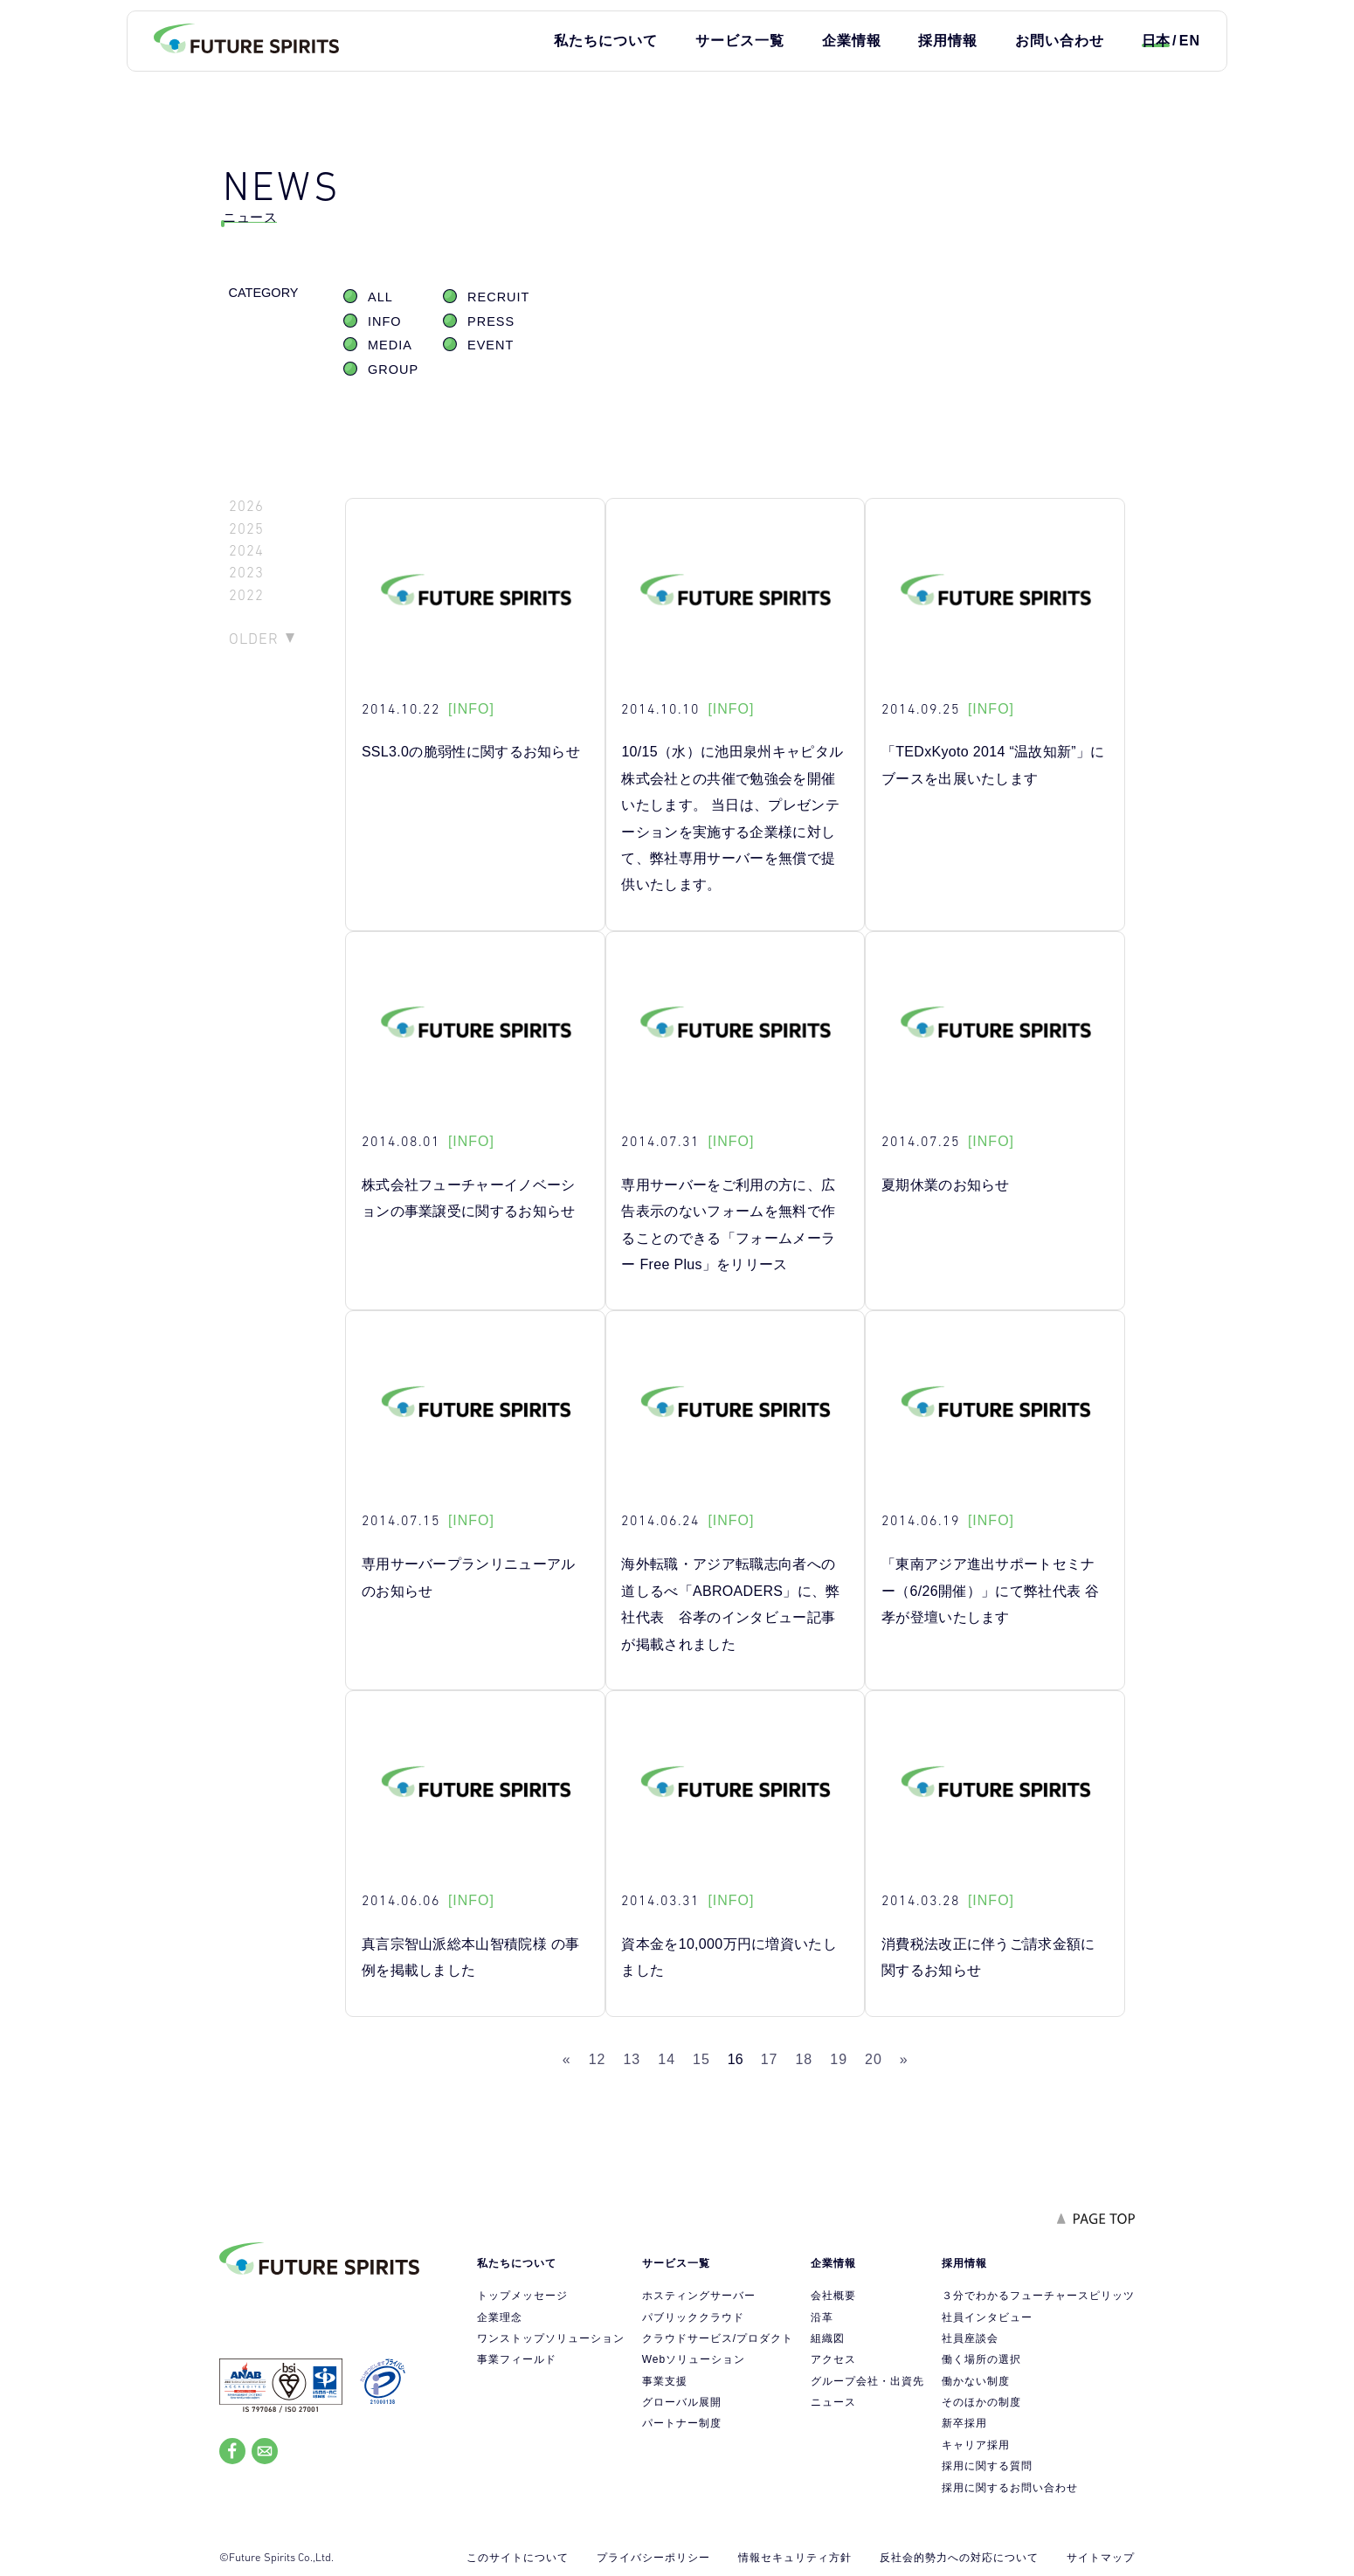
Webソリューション (693, 2359)
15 (701, 2059)
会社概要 (833, 2295)
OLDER (254, 638)
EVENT (490, 345)
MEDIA (390, 345)
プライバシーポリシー (653, 2558)
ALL (380, 297)
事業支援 (664, 2381)
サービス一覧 (739, 40)
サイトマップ (1101, 2558)
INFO (385, 321)
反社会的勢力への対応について (959, 2558)
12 (597, 2059)
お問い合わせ (1059, 40)
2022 (246, 595)
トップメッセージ (522, 2295)
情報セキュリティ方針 (795, 2558)
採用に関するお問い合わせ (1010, 2488)
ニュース (833, 2402)
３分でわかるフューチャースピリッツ (1038, 2295)
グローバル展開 (682, 2402)
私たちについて (606, 40)
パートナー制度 (682, 2423)
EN (1189, 40)
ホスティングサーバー (699, 2295)
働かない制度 (976, 2381)
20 (873, 2059)
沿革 (822, 2317)
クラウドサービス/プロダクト (717, 2338)
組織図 (828, 2338)
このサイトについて (517, 2558)
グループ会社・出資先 (867, 2381)
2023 (246, 572)
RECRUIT (498, 297)
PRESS (491, 321)
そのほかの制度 (981, 2402)
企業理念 (499, 2317)
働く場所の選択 (981, 2359)
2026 (246, 506)
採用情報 (948, 40)
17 (769, 2059)
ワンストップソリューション (551, 2338)
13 (631, 2059)
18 (803, 2059)
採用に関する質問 (987, 2466)
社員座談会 (970, 2338)
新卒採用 (964, 2423)
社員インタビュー (987, 2317)
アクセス (833, 2359)
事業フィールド (516, 2359)
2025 (246, 529)
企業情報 (851, 40)
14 (666, 2059)
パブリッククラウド (693, 2317)
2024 (246, 550)
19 (838, 2059)
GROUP (393, 369)
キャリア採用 (976, 2445)
